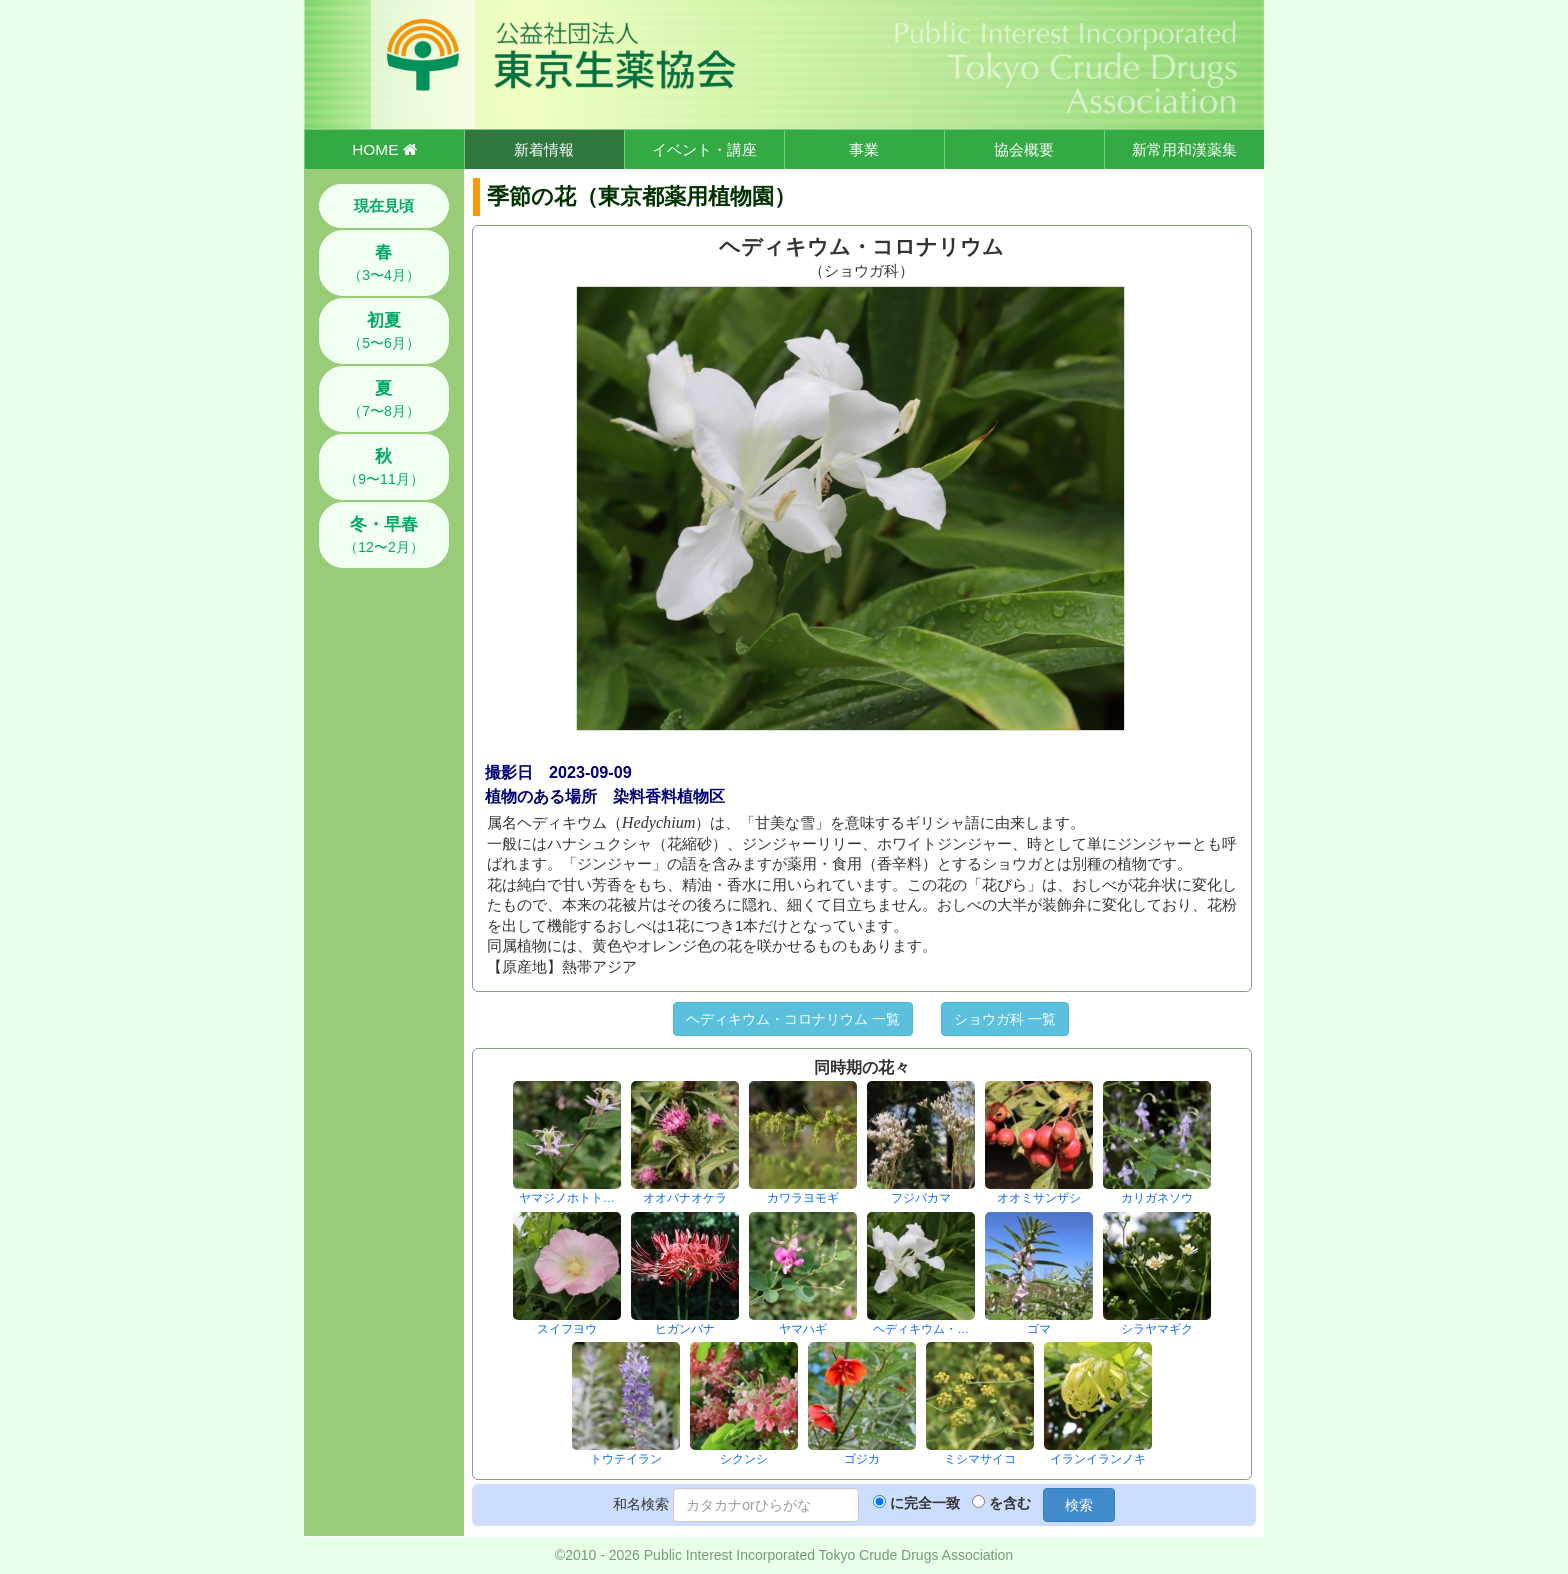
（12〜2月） (383, 535)
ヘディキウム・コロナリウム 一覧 (793, 1019)
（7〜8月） (384, 399)
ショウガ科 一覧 (1005, 1019)
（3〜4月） (384, 263)
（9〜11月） (383, 467)
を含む (1010, 1503)
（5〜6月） (384, 331)
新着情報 (544, 149)
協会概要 (1024, 149)
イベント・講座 (704, 149)
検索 (1079, 1505)
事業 (864, 149)
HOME (384, 149)
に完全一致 (925, 1503)
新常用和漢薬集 (1184, 149)
